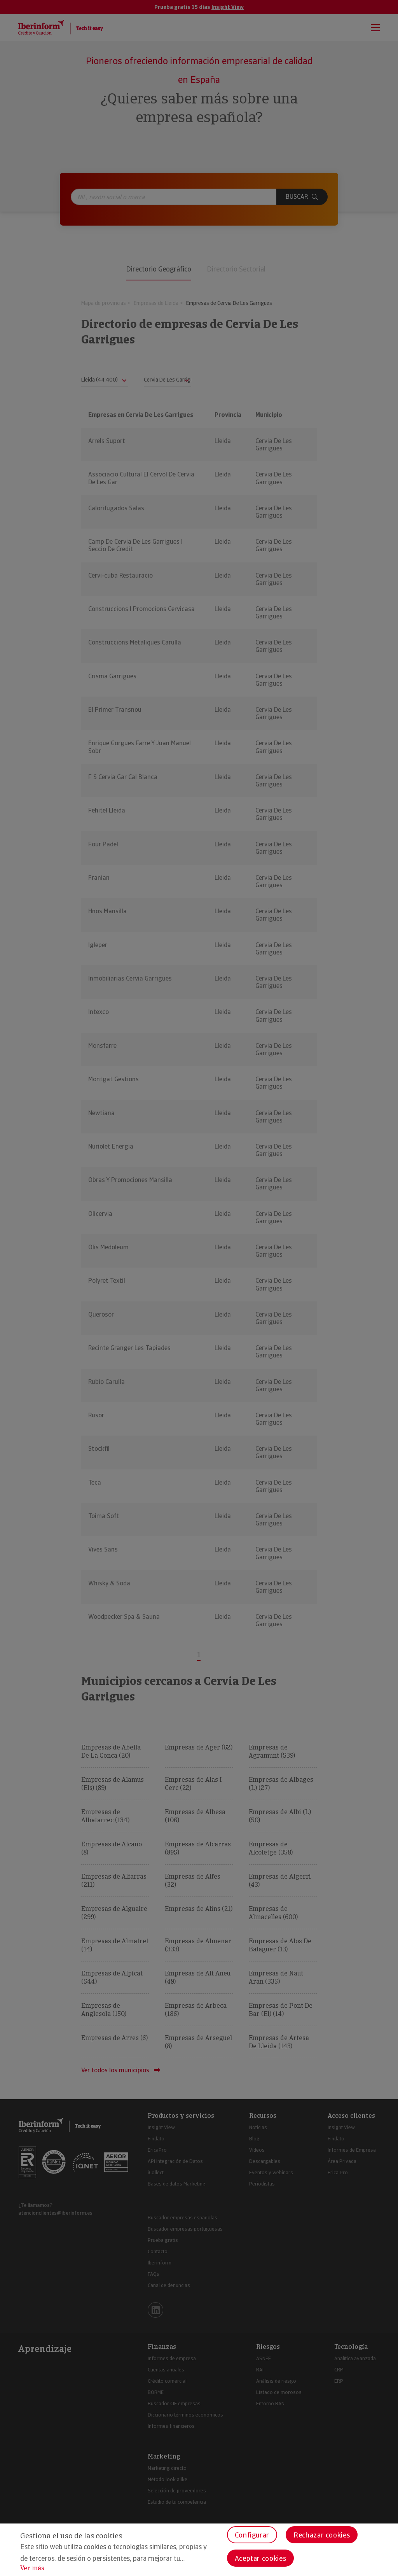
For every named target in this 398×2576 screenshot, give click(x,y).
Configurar (252, 2534)
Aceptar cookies (260, 2558)
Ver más (32, 2568)
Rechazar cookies (321, 2534)
